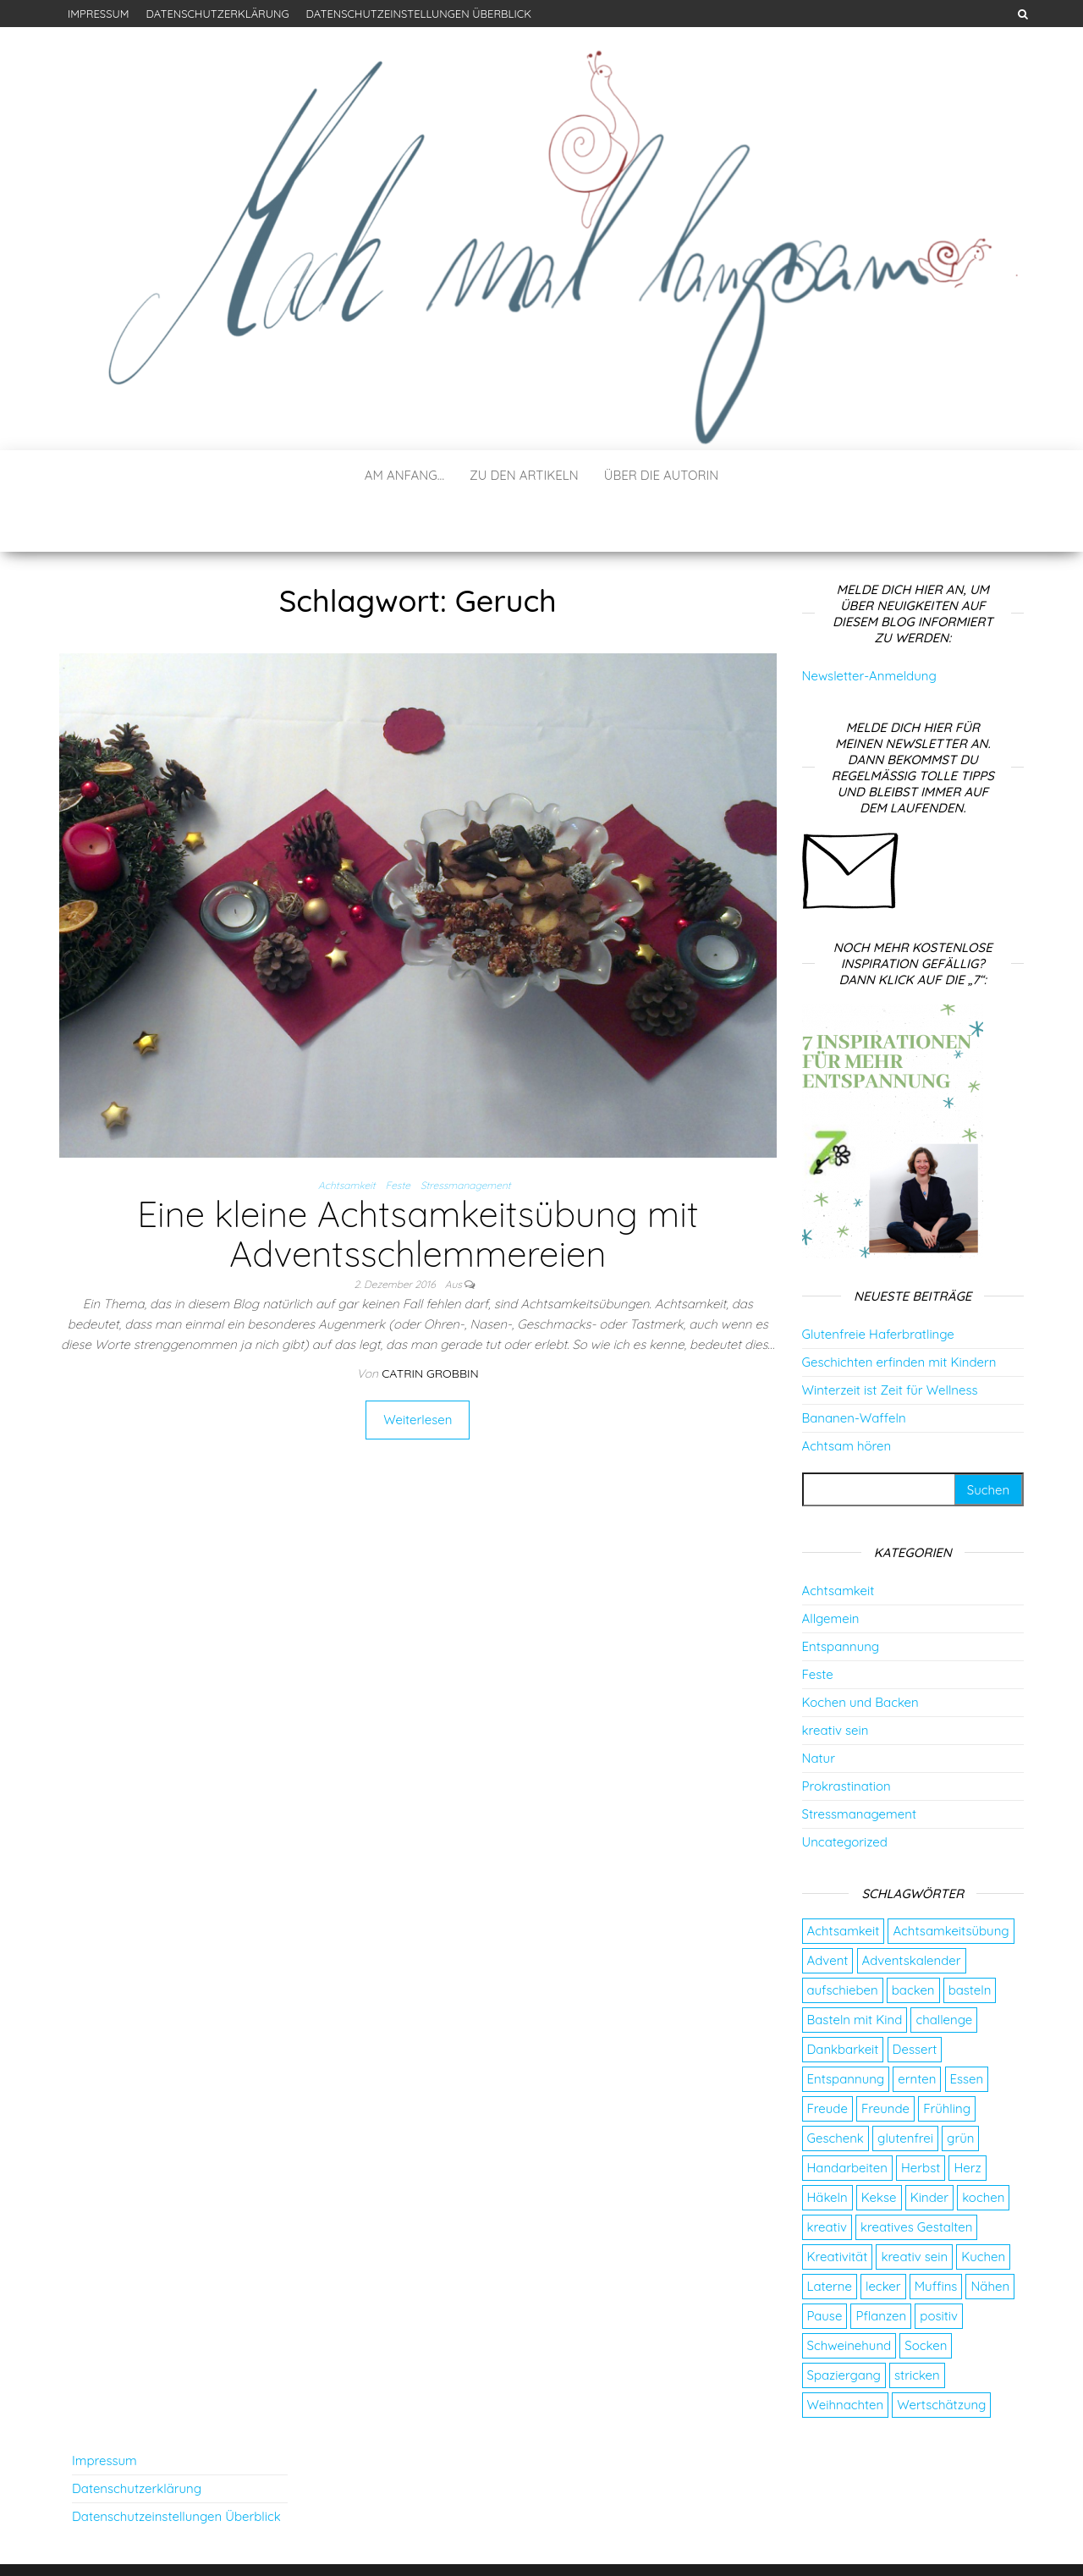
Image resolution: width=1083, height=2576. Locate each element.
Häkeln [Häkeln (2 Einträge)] (827, 2146)
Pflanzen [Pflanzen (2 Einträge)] (880, 2265)
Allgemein (831, 1568)
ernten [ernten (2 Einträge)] (917, 2028)
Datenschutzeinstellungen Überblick (419, 13)
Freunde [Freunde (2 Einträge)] (885, 2058)
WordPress (546, 2540)
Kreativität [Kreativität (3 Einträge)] (837, 2206)
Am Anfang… (404, 475)
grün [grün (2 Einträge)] (960, 2087)
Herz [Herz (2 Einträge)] (967, 2117)
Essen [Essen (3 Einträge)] (967, 2028)
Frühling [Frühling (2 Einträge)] (946, 2058)
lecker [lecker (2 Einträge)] (883, 2235)
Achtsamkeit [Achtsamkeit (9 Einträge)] (843, 1880)
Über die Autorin (661, 475)
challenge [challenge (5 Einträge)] (943, 1969)
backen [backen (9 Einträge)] (913, 1939)
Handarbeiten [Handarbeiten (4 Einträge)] (847, 2117)
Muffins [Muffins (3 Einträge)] (936, 2235)
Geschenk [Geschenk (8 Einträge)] (835, 2087)
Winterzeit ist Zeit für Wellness (890, 1339)
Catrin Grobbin (430, 1322)
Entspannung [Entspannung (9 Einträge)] (846, 2028)
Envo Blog (663, 2540)
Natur (818, 1707)
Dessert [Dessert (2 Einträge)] (915, 1998)
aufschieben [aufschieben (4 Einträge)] (842, 1939)
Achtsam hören (847, 1395)
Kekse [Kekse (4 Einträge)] (879, 2146)
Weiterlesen (417, 1369)
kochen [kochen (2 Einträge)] (983, 2146)
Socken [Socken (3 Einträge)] (925, 2295)
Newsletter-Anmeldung (869, 625)
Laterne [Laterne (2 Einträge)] (829, 2235)
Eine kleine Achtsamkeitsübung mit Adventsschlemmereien (417, 1183)
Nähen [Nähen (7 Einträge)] (989, 2235)
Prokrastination (846, 1735)
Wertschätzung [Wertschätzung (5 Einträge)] (941, 2354)
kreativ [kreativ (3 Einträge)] (827, 2176)
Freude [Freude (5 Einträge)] (827, 2058)
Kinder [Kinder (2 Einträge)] (929, 2146)
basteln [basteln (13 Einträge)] (970, 1939)
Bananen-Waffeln (854, 1367)
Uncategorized (845, 1791)
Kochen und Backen (860, 1651)
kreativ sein (835, 1679)
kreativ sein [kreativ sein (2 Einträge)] (914, 2206)
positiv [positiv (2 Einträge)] (939, 2265)
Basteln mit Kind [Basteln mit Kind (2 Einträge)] (855, 1969)
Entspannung (841, 1596)
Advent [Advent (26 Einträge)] (828, 1910)
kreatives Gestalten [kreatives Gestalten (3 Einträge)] (916, 2176)
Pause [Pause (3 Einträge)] (825, 2265)
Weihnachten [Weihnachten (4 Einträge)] (845, 2354)
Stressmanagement (466, 1134)
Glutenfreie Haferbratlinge (878, 1283)
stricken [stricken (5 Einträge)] (917, 2324)
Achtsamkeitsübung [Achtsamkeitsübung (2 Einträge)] (951, 1880)
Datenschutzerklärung (217, 13)
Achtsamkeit (347, 1134)
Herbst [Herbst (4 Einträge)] (920, 2117)
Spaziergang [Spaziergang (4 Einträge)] (844, 2324)
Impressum (98, 13)
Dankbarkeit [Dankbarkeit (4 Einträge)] (843, 1998)
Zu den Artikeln (524, 475)
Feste (398, 1134)
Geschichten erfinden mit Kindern (899, 1311)
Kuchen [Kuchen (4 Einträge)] (983, 2206)
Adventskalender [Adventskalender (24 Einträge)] (911, 1910)
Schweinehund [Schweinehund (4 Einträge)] (849, 2295)
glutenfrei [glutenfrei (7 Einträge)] (905, 2087)
